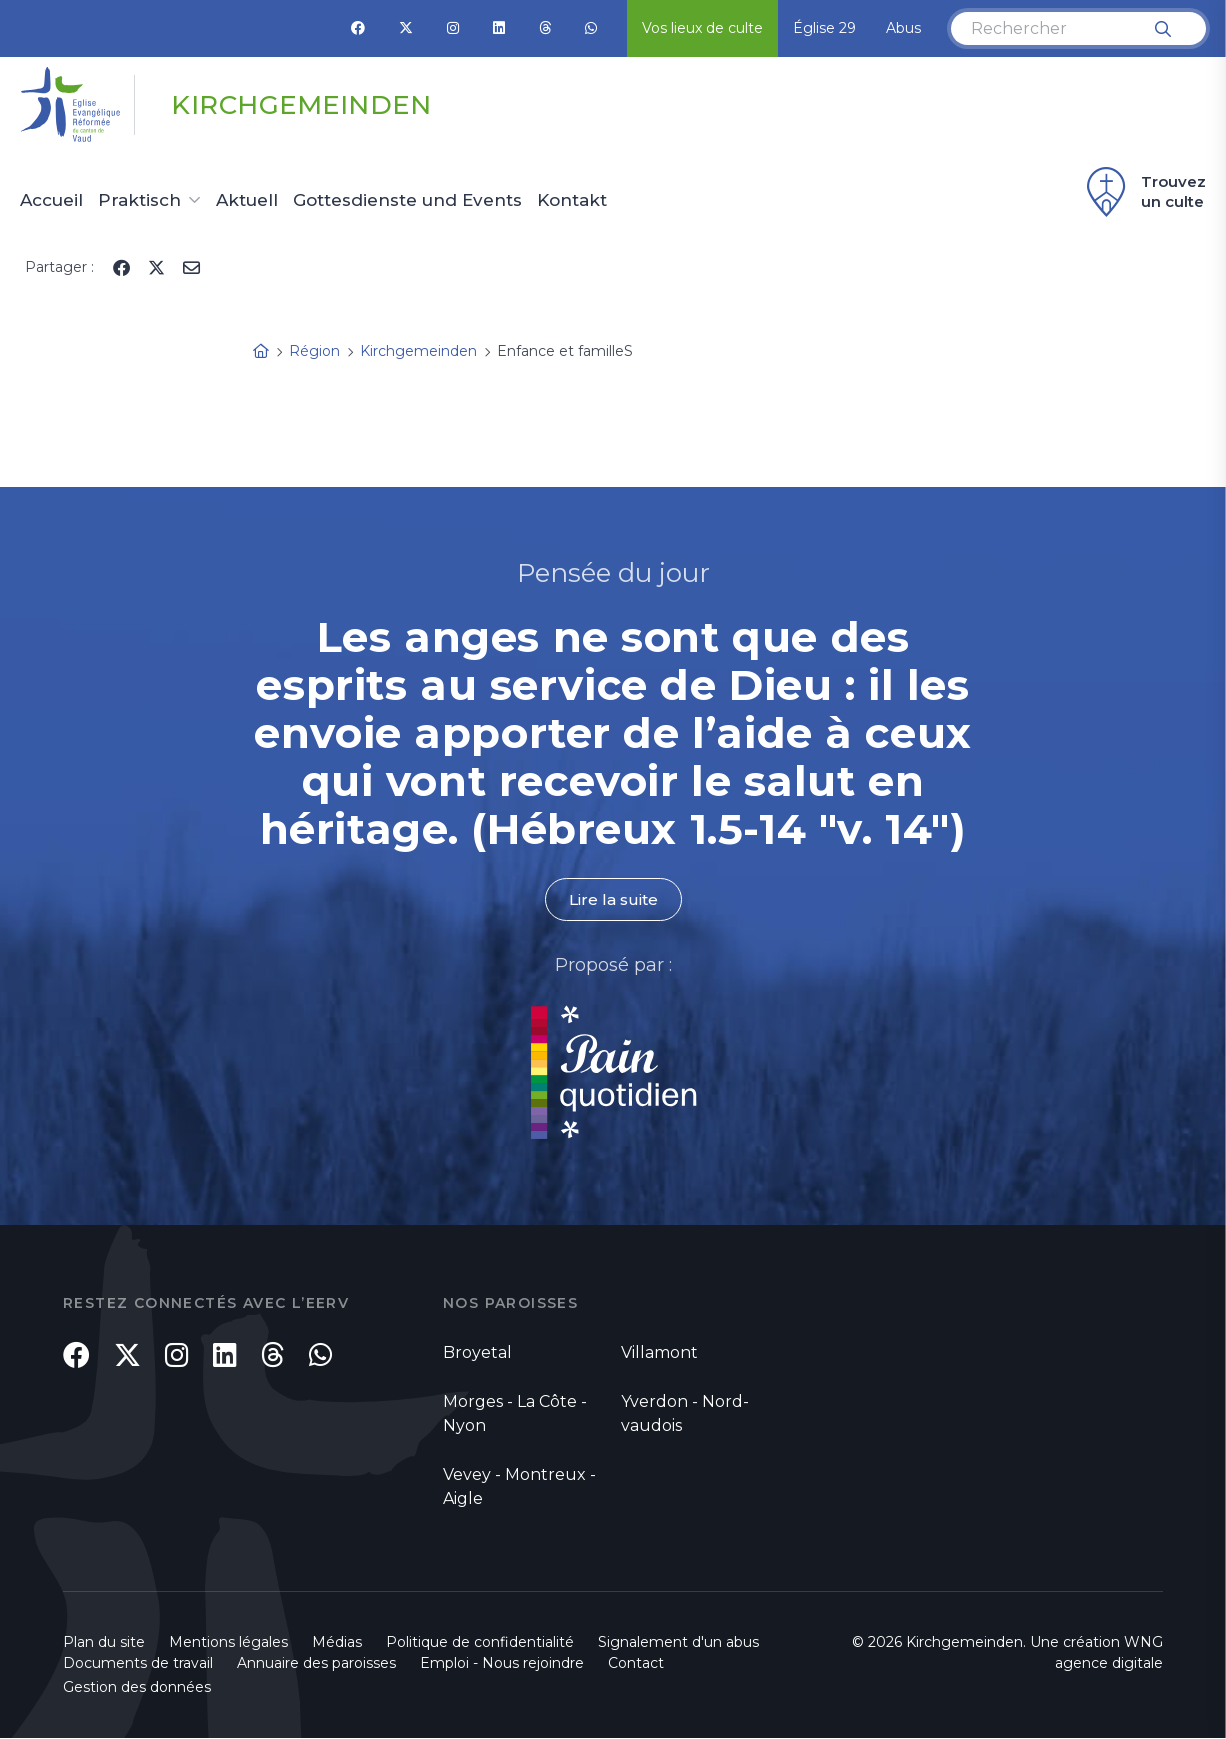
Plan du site (104, 1643)
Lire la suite (613, 899)
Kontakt (572, 201)
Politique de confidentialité (480, 1643)
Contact (636, 1664)
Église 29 (824, 28)
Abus (903, 28)
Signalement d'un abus (678, 1643)
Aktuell (247, 201)
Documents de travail (138, 1664)
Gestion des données (137, 1688)
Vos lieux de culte (702, 28)
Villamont (659, 1353)
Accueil (51, 201)
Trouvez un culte (1143, 192)
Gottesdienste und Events (407, 201)
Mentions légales (228, 1643)
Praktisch (139, 201)
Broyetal (477, 1353)
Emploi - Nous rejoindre (502, 1664)
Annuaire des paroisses (316, 1664)
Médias (337, 1643)
